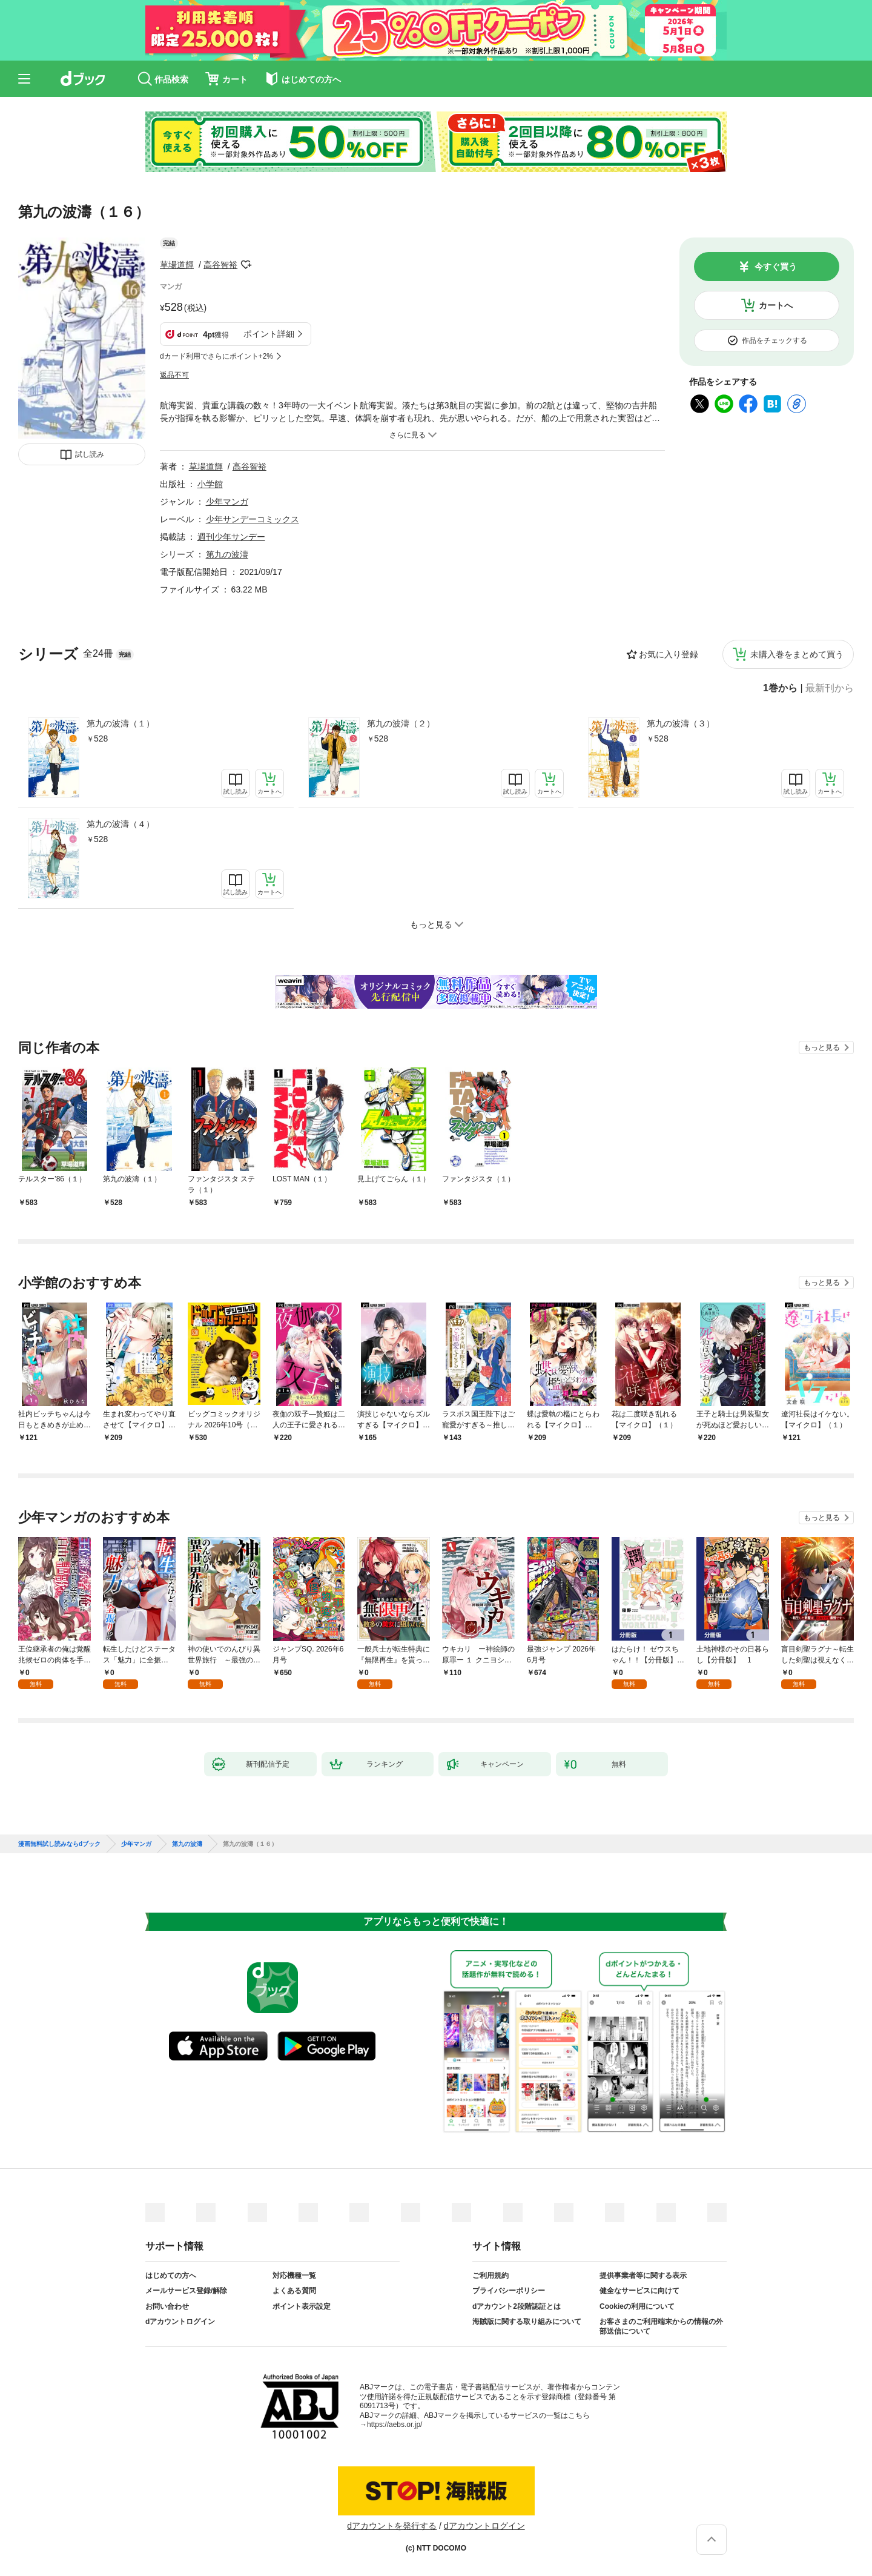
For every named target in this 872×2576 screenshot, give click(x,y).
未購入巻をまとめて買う (797, 654)
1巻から (780, 688)
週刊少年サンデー (231, 537)
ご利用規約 (490, 2275)
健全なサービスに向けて (639, 2290)
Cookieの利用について (637, 2306)
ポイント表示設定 (301, 2306)
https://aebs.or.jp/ (394, 2424)
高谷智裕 (220, 265)
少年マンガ (227, 501)
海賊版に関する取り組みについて (526, 2321)
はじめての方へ (170, 2275)
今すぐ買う (776, 266)
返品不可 (174, 375)
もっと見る (822, 1047)
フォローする (246, 265)
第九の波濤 (227, 554)
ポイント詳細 (268, 334)
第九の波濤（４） (120, 824)
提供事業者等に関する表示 (643, 2275)
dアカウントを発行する (392, 2526)
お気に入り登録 (668, 654)
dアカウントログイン (180, 2321)
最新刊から (829, 688)
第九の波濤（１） (120, 723)
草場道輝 (177, 265)
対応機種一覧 (294, 2275)
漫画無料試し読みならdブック (59, 1844)
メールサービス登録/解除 (186, 2290)
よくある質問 (294, 2290)
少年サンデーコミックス (252, 519)
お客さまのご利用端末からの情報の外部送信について (661, 2326)
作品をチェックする (774, 340)
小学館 (210, 484)
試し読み (89, 454)
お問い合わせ (167, 2306)
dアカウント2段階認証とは (516, 2306)
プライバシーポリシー (508, 2290)
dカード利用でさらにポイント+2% (216, 356)
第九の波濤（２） (401, 723)
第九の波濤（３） (681, 723)
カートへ (776, 305)
